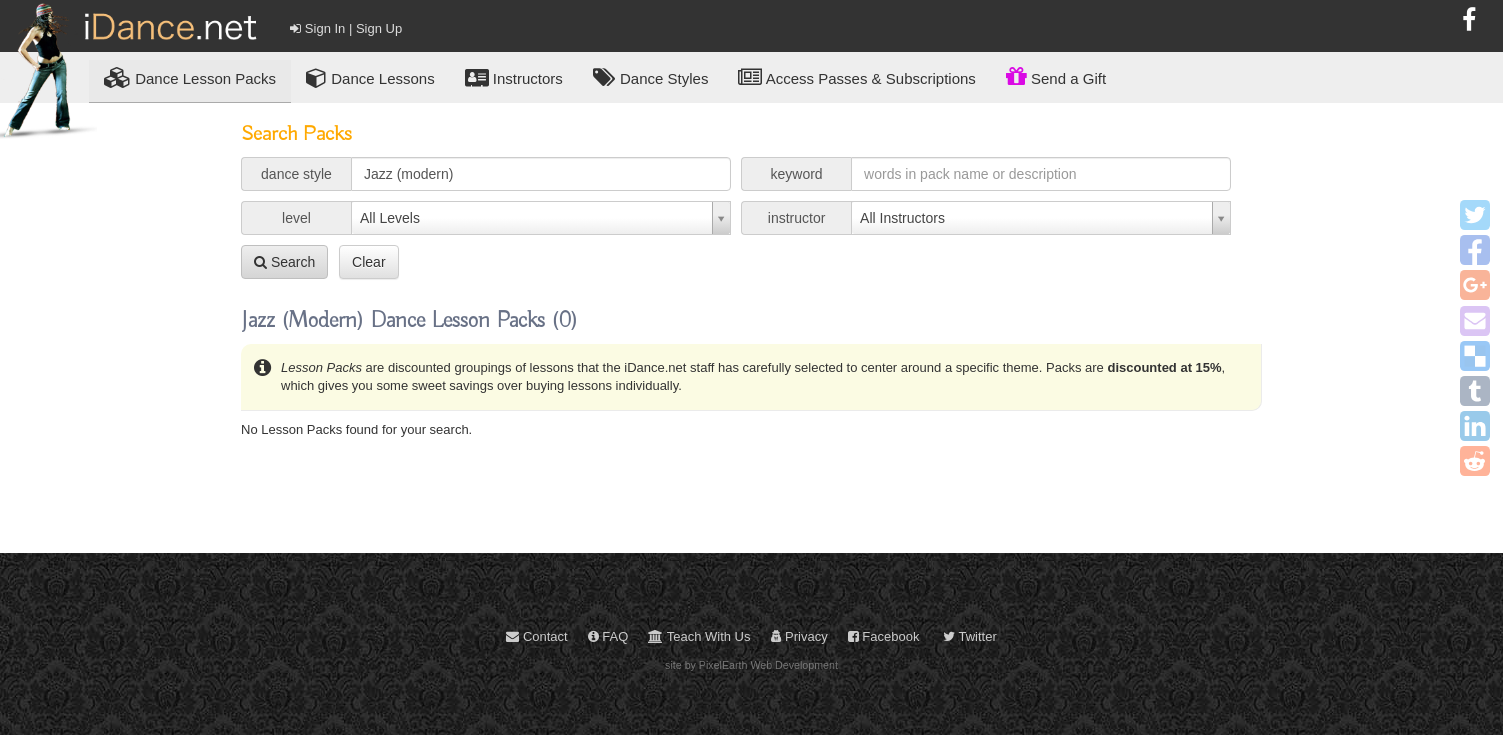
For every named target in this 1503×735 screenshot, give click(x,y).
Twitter (970, 636)
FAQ (608, 636)
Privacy (799, 636)
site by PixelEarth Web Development (751, 665)
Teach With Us (699, 636)
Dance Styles (651, 77)
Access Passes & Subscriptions (856, 77)
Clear (368, 262)
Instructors (514, 77)
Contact (536, 636)
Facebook (884, 636)
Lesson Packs (190, 77)
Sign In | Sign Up (346, 28)
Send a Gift (1056, 76)
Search (284, 262)
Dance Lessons (370, 77)
